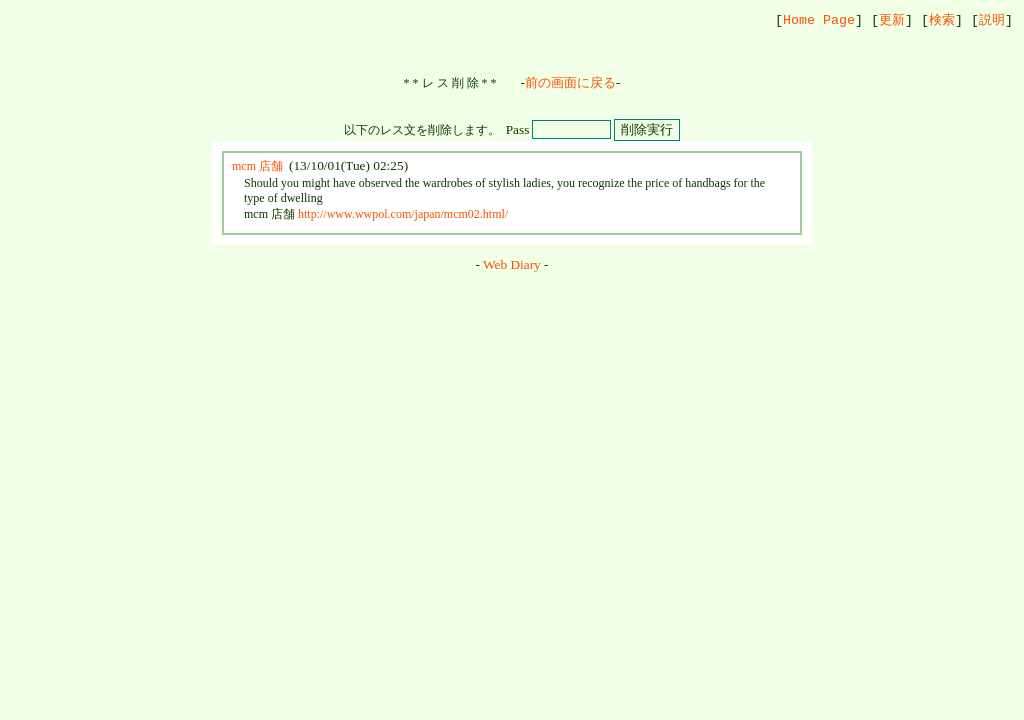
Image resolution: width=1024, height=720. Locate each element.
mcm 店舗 (257, 167)
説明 (992, 20)
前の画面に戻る (570, 83)
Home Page (819, 20)
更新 (892, 20)
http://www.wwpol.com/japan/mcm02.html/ (403, 215)
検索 (942, 20)
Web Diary (512, 265)
